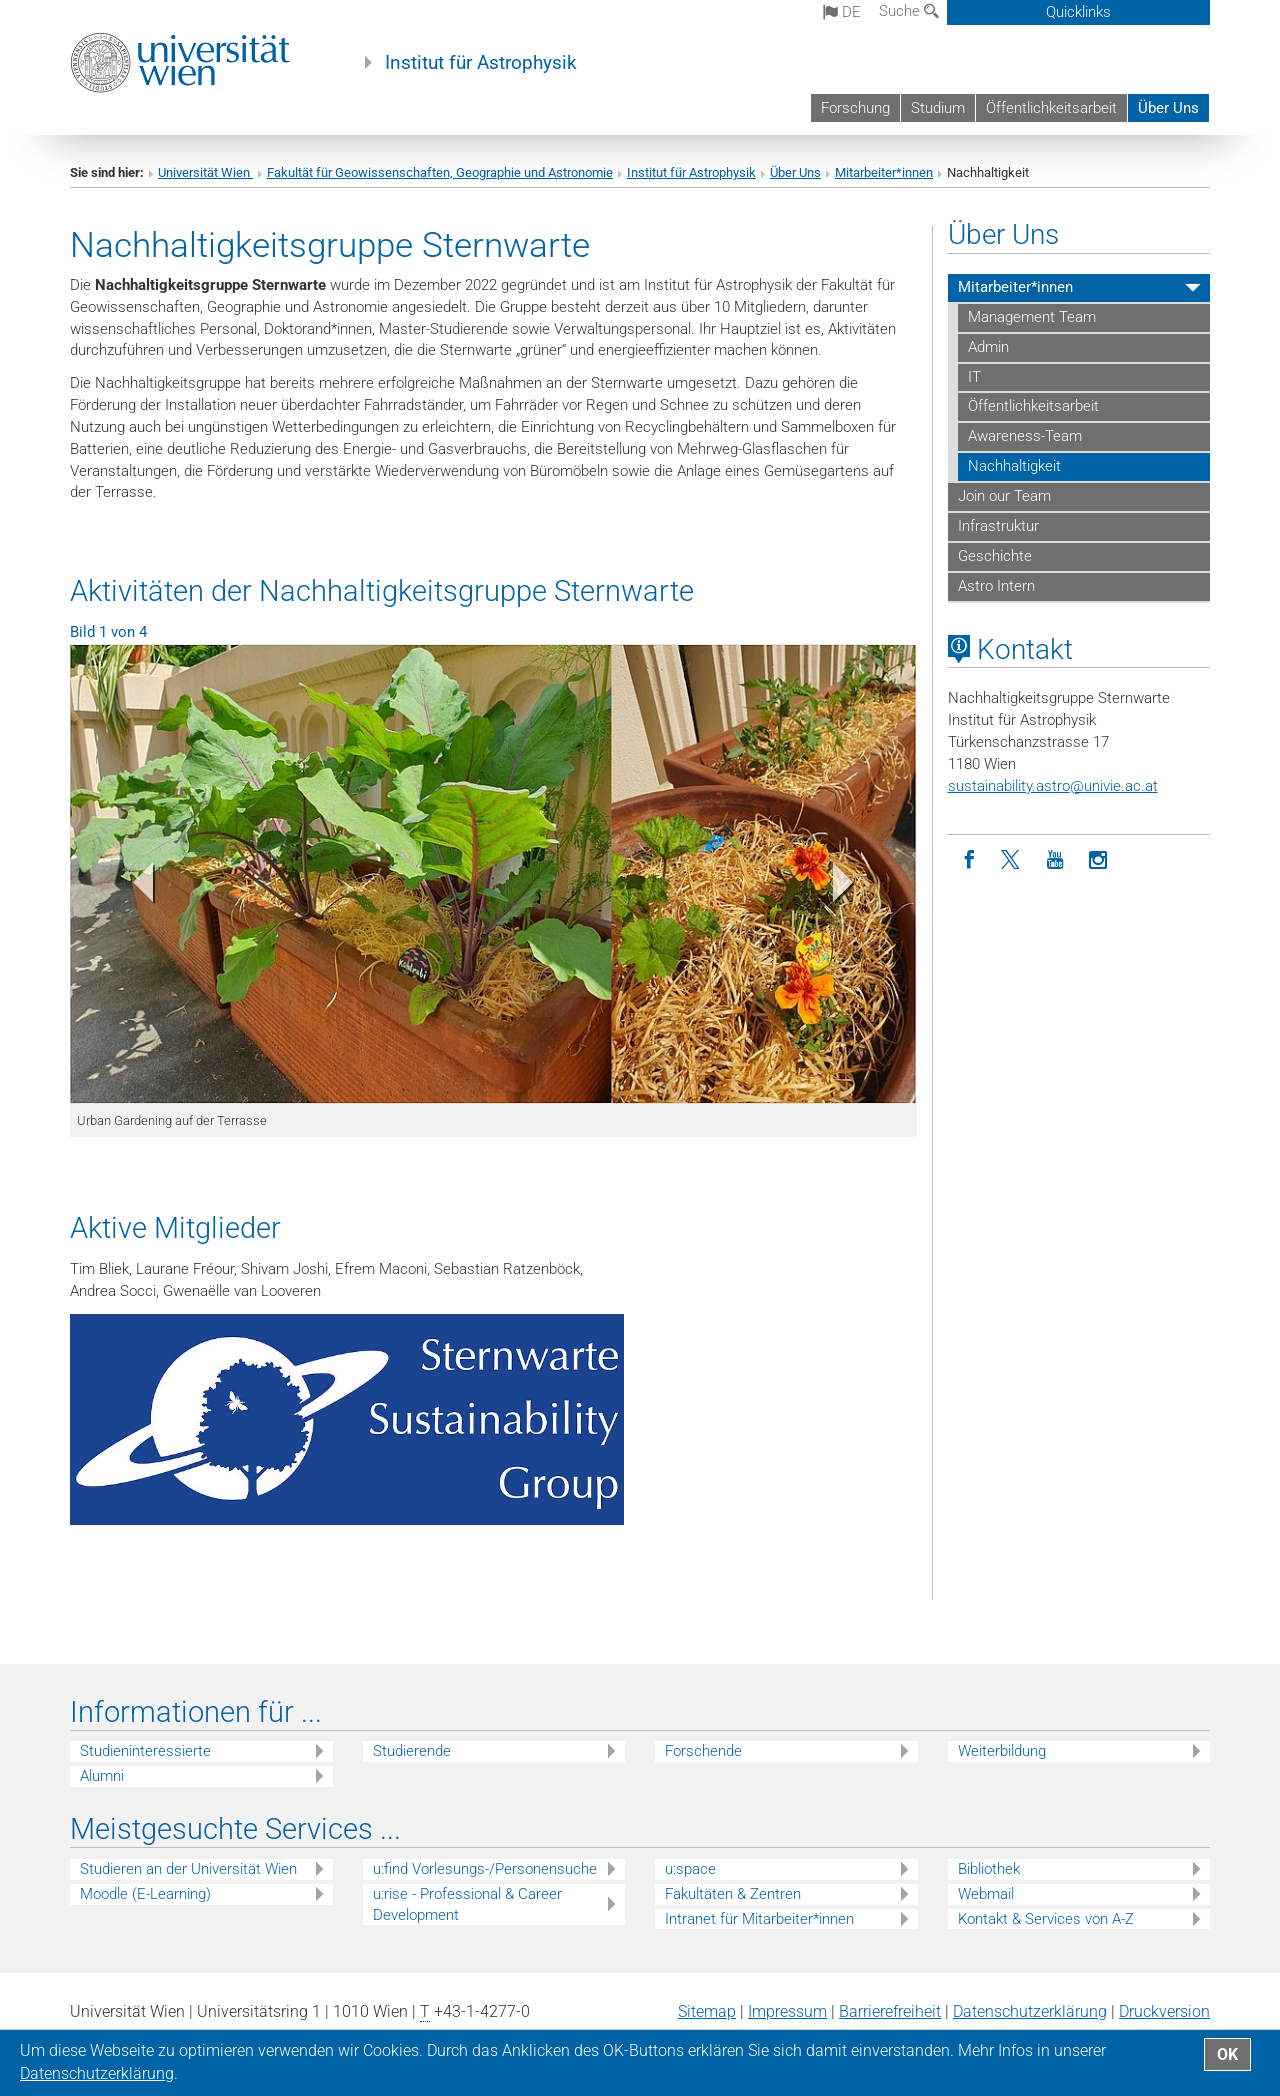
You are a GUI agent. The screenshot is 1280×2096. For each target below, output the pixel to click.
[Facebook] (969, 860)
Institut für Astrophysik (481, 63)
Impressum (787, 2011)
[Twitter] (1012, 860)
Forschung (855, 108)
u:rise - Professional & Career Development (467, 1904)
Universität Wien (205, 172)
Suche (909, 11)
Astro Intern (996, 586)
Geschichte (995, 556)
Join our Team (1004, 496)
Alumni (102, 1776)
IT (974, 377)
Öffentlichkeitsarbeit (1051, 108)
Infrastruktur (998, 526)
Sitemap (707, 2011)
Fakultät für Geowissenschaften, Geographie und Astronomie (440, 172)
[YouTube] (1055, 860)
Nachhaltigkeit (1014, 466)
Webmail (986, 1894)
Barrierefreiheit (890, 2011)
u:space (690, 1869)
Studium (938, 108)
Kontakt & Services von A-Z (1046, 1919)
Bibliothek (989, 1869)
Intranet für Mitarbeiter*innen (759, 1919)
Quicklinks (1078, 12)
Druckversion (1164, 2011)
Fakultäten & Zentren (733, 1894)
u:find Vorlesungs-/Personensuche (485, 1869)
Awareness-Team (1025, 436)
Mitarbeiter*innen (884, 172)
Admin (988, 347)
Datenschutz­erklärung (1030, 2011)
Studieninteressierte (145, 1751)
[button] (133, 887)
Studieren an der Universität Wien (188, 1869)
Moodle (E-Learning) (145, 1894)
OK (1227, 2054)
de (842, 12)
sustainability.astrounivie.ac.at (1053, 786)
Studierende (412, 1751)
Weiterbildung (1002, 1751)
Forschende (703, 1751)
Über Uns (1168, 108)
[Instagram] (1098, 860)
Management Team (1032, 317)
